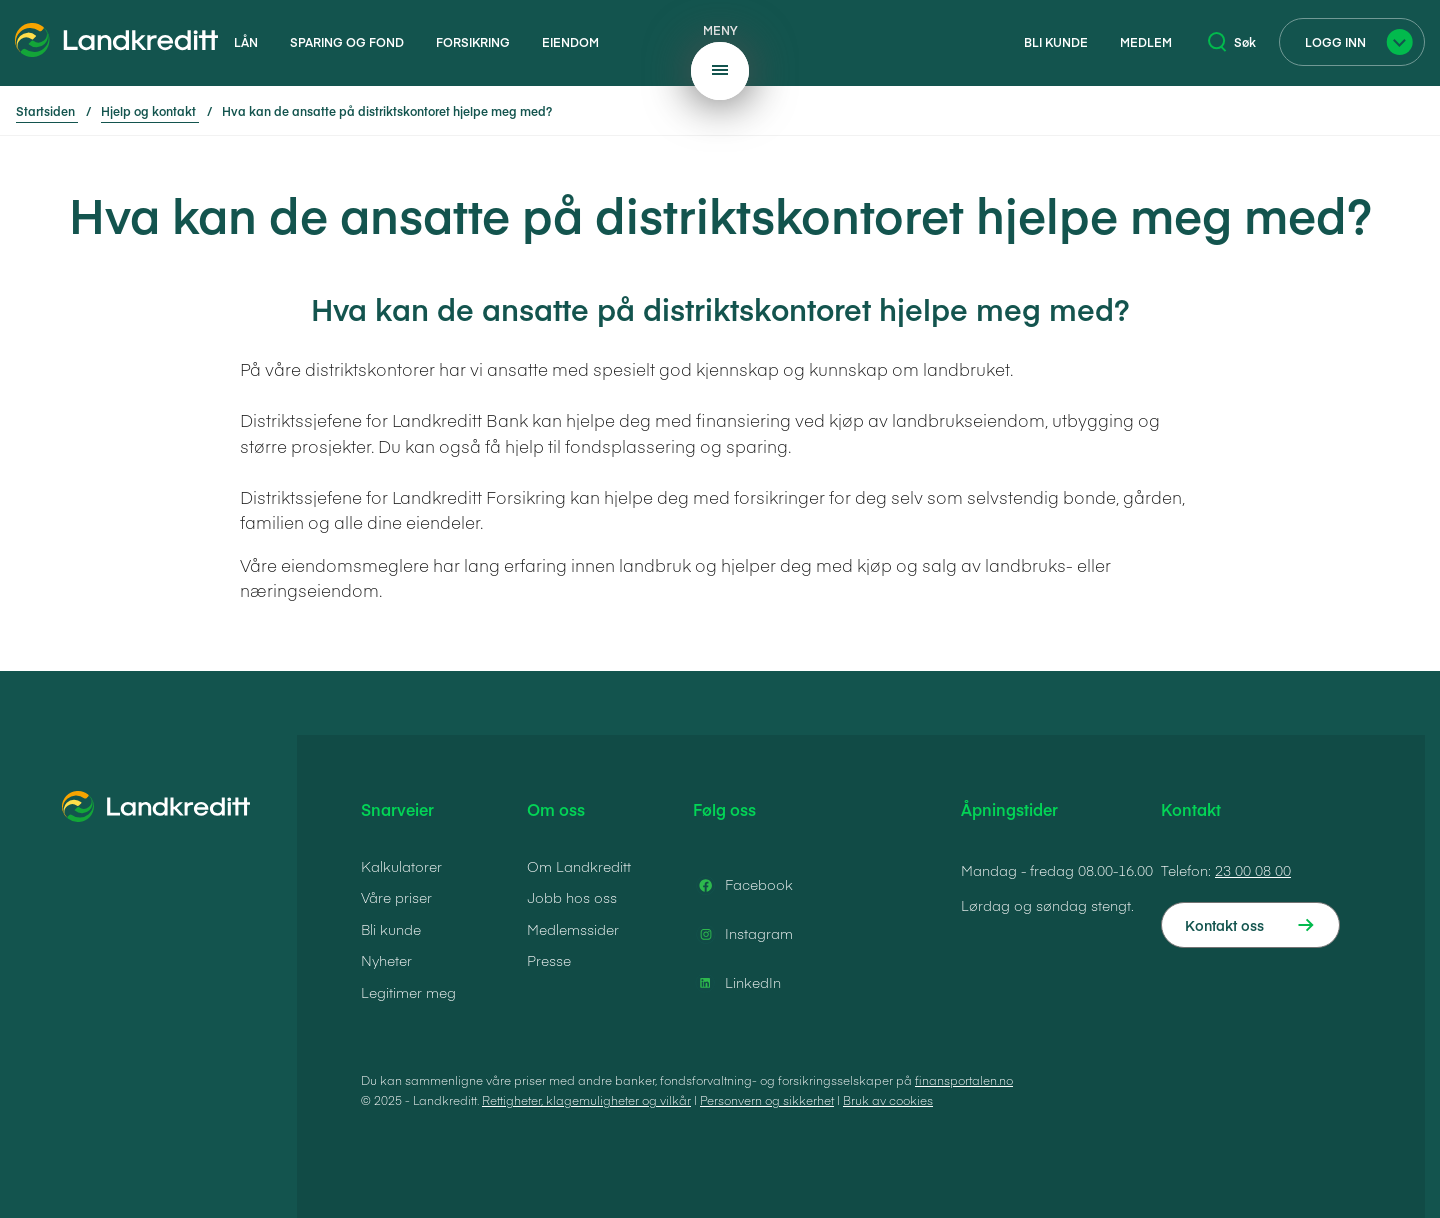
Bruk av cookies (888, 1100)
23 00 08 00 (1253, 870)
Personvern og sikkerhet (767, 1100)
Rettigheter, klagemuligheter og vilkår (586, 1100)
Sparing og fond (347, 42)
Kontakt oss (1224, 925)
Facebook (743, 885)
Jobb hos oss (572, 897)
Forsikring (473, 42)
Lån (246, 42)
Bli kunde (1056, 42)
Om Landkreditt (579, 866)
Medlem (1146, 42)
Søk (1232, 42)
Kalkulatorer (401, 866)
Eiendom (570, 42)
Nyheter (386, 960)
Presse (549, 960)
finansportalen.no (964, 1080)
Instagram (743, 934)
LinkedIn (737, 983)
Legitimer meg (408, 992)
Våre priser (396, 897)
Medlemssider (573, 929)
